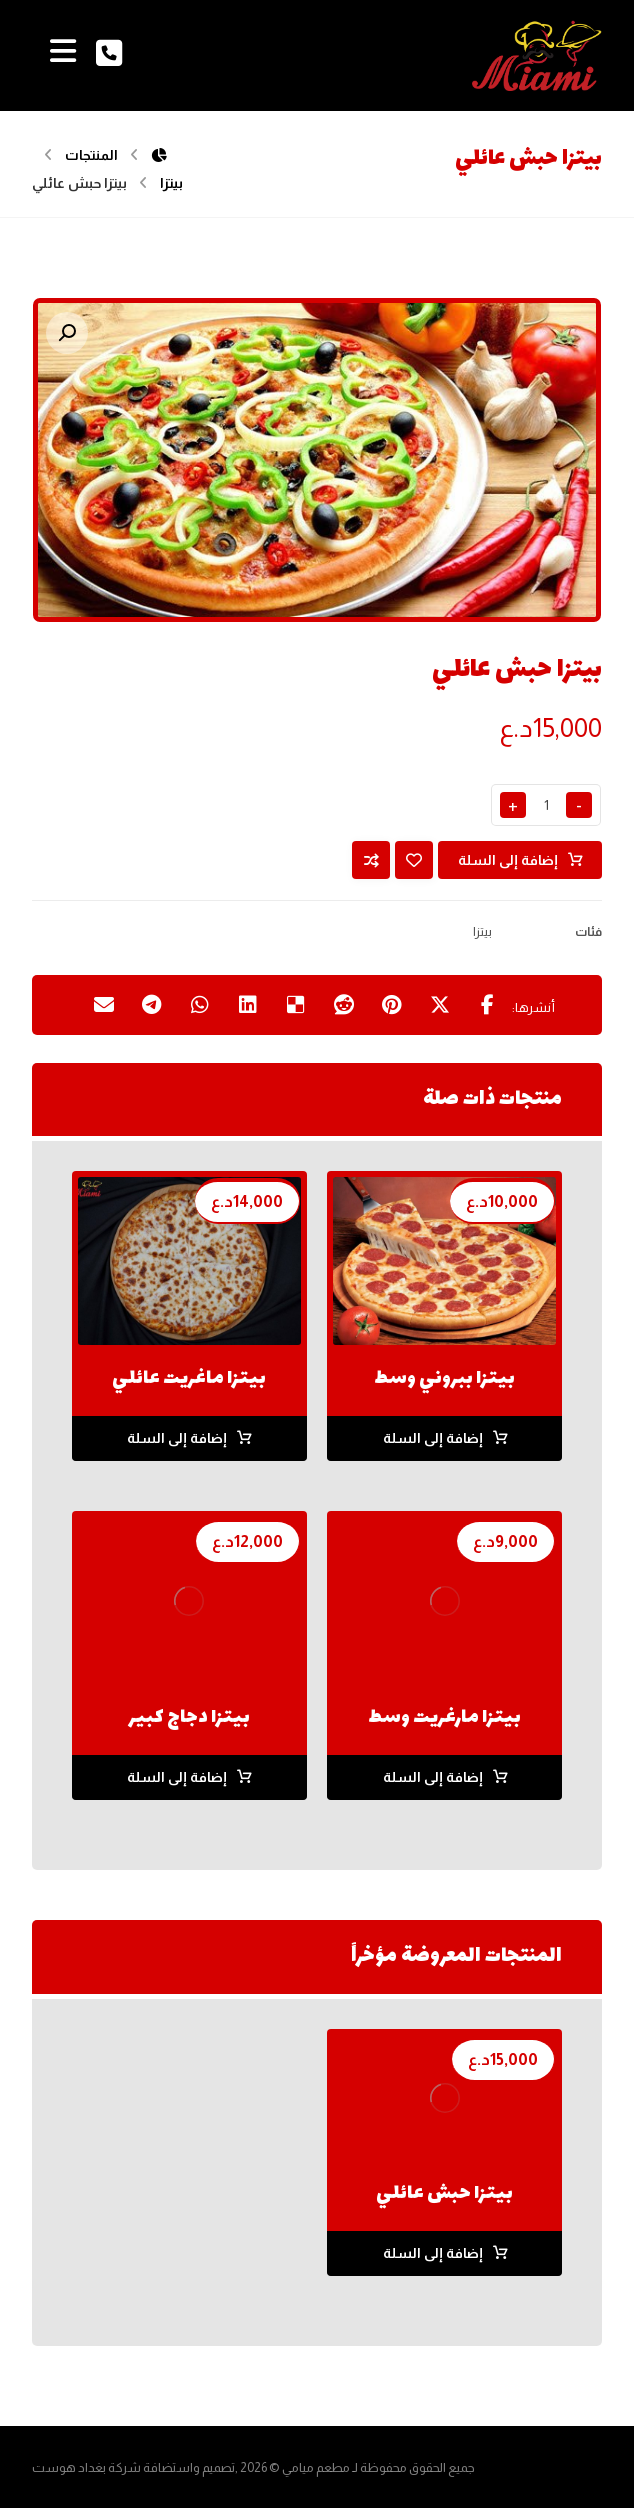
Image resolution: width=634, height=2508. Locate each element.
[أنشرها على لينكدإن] (248, 1005)
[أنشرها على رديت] (344, 1005)
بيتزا (482, 932)
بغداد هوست (69, 2467)
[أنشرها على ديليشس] (296, 1005)
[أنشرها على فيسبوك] (488, 1005)
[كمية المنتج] (546, 805)
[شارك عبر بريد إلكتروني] (104, 1005)
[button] (67, 333)
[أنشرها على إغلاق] (440, 1005)
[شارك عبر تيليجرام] (152, 1005)
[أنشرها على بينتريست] (392, 1005)
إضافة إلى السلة (508, 860)
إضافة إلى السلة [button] (433, 1438)
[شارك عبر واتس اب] (200, 1005)
